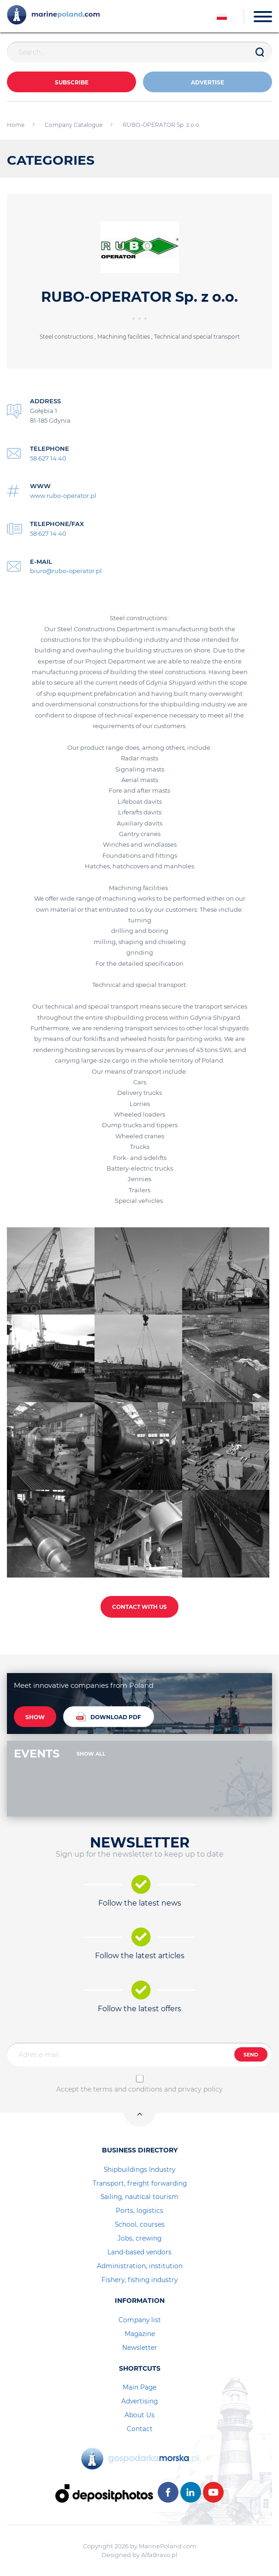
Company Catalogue (73, 124)
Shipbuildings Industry (139, 2169)
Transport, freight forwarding (140, 2183)
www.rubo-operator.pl (63, 495)
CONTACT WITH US (139, 1606)
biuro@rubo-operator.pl (66, 570)
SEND (250, 2054)
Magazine (140, 2333)
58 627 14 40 (48, 458)
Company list (140, 2320)
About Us (139, 2415)
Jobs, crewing (139, 2238)
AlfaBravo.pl (159, 2554)
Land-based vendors (139, 2252)
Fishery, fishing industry (139, 2279)
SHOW (35, 1717)
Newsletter (139, 2347)
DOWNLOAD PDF (108, 1716)
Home (15, 124)
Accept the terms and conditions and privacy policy (139, 2089)
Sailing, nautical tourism (139, 2196)
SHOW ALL (91, 1754)
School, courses (140, 2224)
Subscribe (72, 82)
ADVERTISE (207, 82)
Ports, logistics (139, 2210)
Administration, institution (140, 2266)
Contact (140, 2429)
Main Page (139, 2387)
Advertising (139, 2401)
